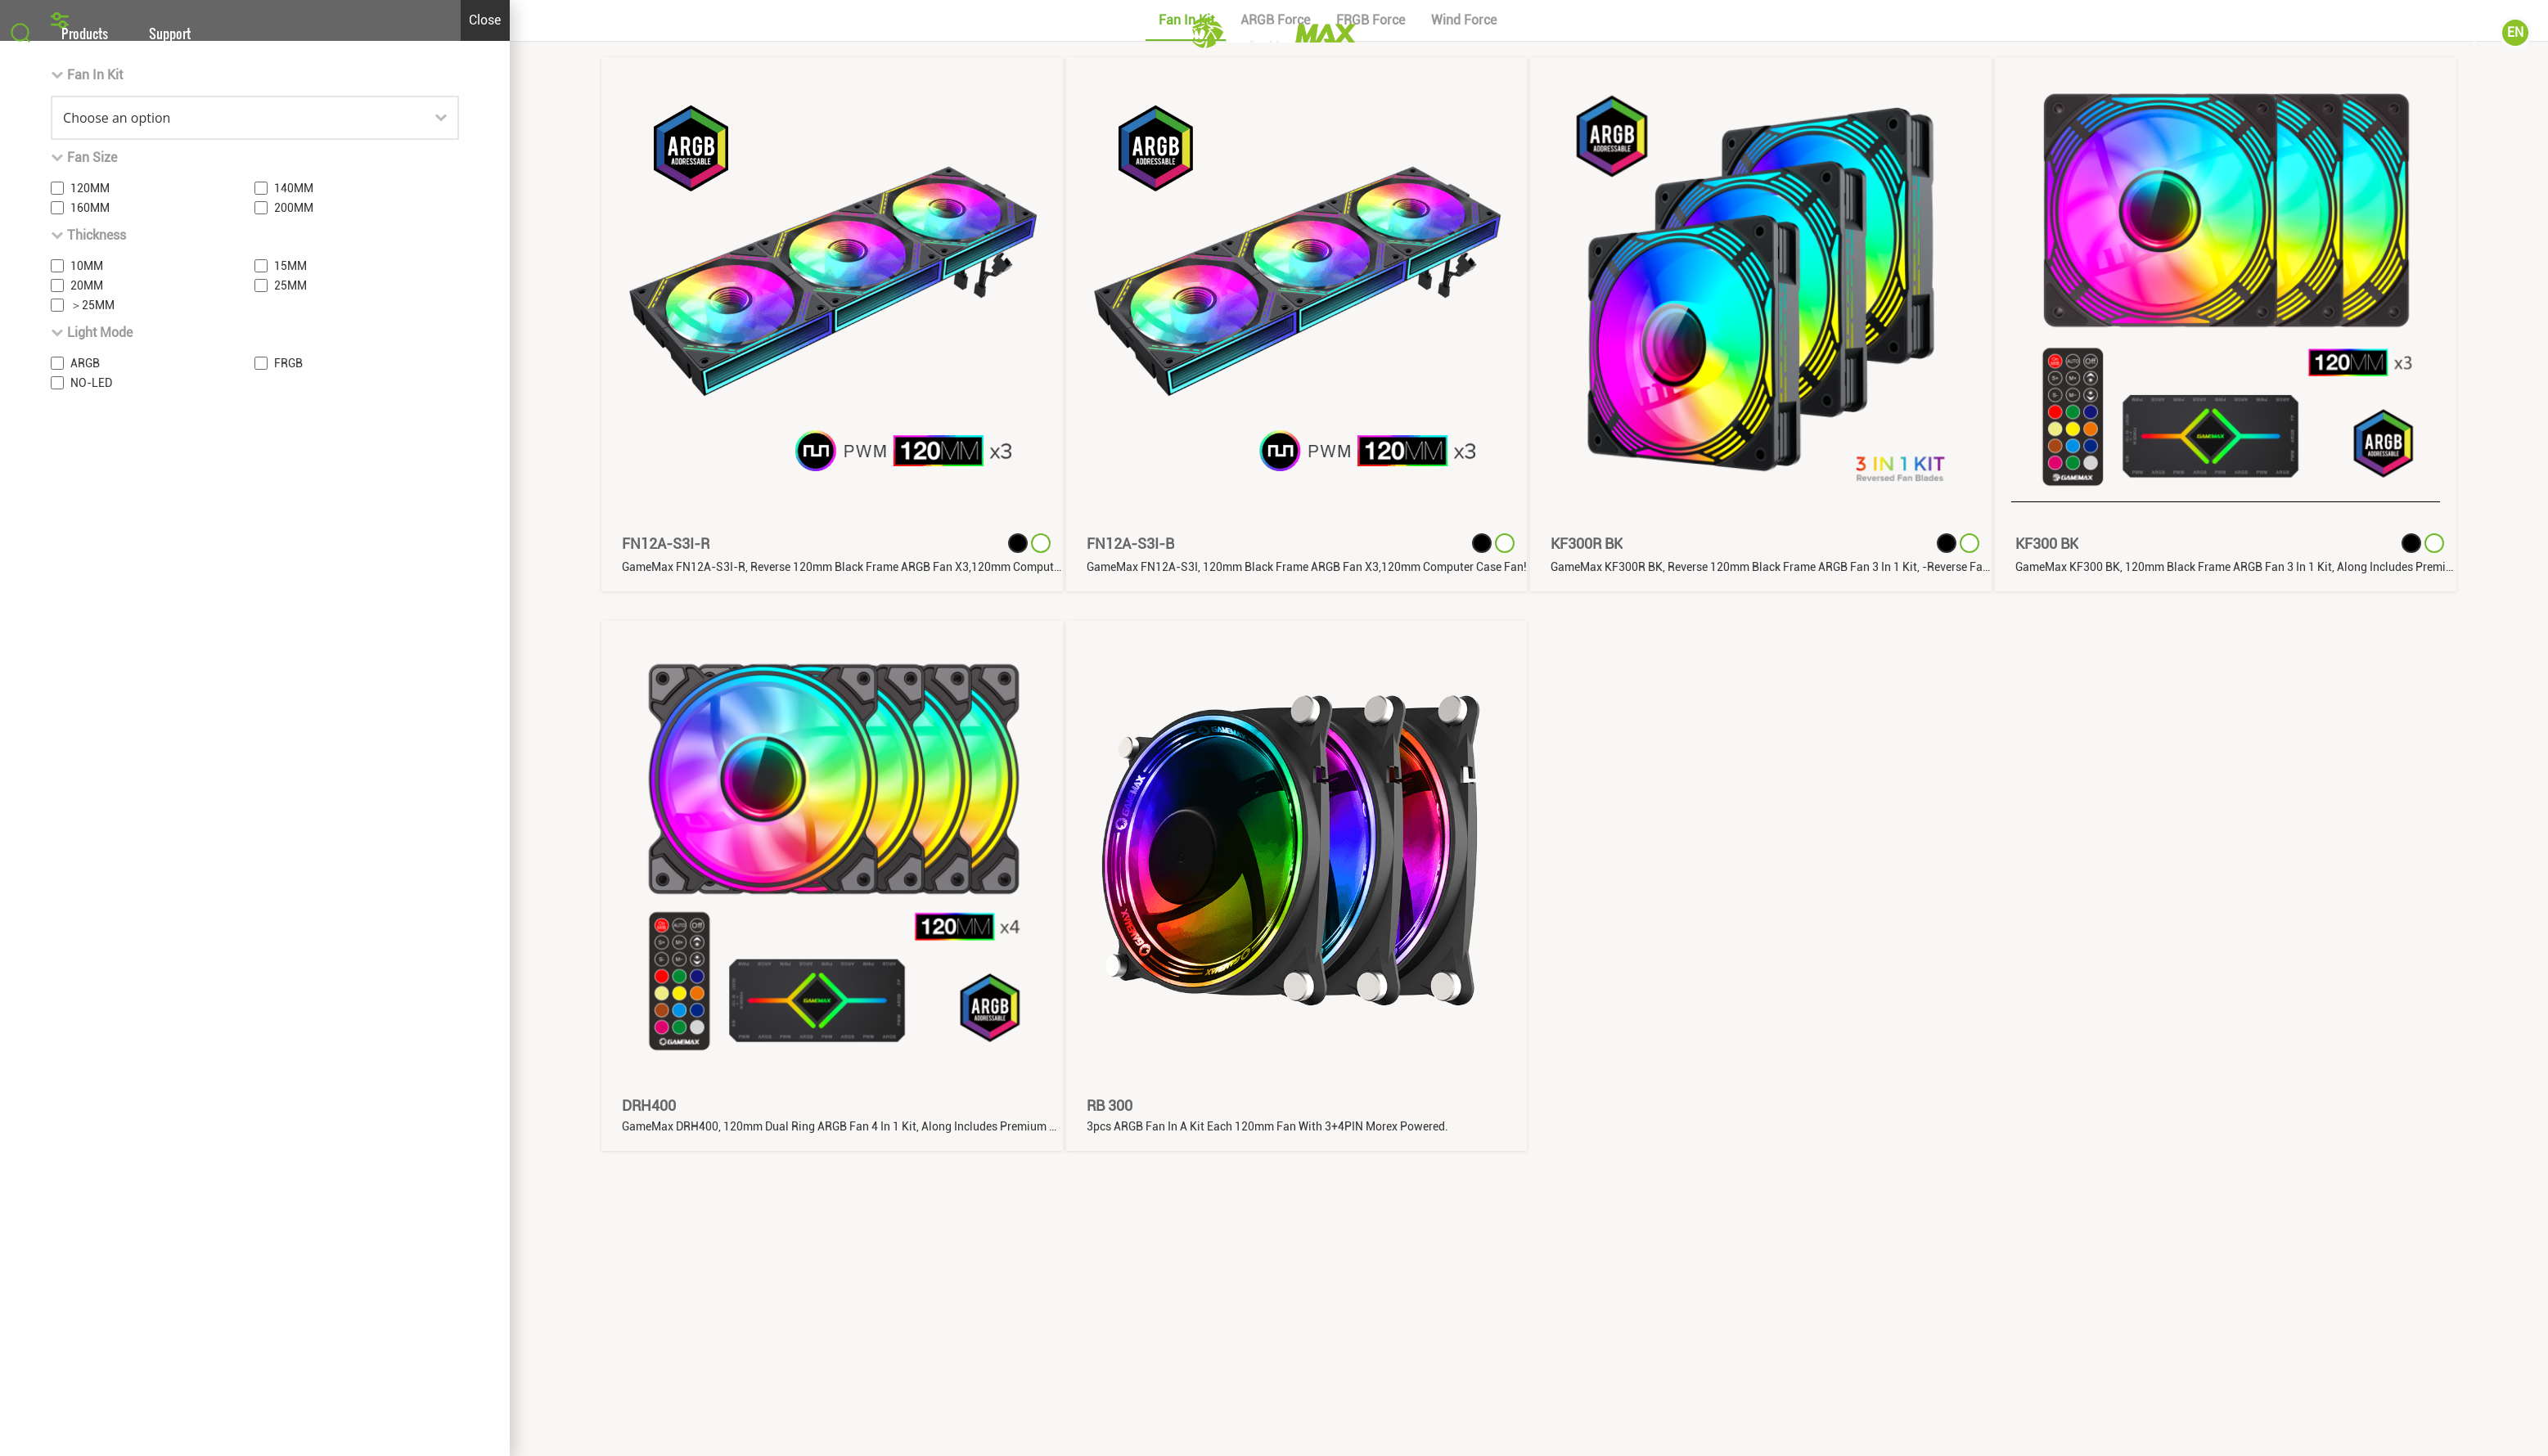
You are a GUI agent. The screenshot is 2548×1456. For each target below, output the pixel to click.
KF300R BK (1587, 1207)
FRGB (288, 1026)
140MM (293, 851)
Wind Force (1464, 683)
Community (2448, 33)
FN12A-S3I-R (665, 1207)
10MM (86, 929)
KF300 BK (2046, 1207)
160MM (90, 871)
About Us (2353, 33)
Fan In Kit (1186, 683)
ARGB (85, 1026)
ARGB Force (1275, 683)
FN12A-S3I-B (1130, 1207)
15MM (290, 929)
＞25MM (92, 968)
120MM (90, 851)
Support (170, 33)
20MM (86, 948)
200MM (293, 871)
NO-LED (91, 1046)
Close (485, 683)
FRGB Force (1370, 683)
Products (84, 33)
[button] (1274, 646)
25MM (290, 948)
